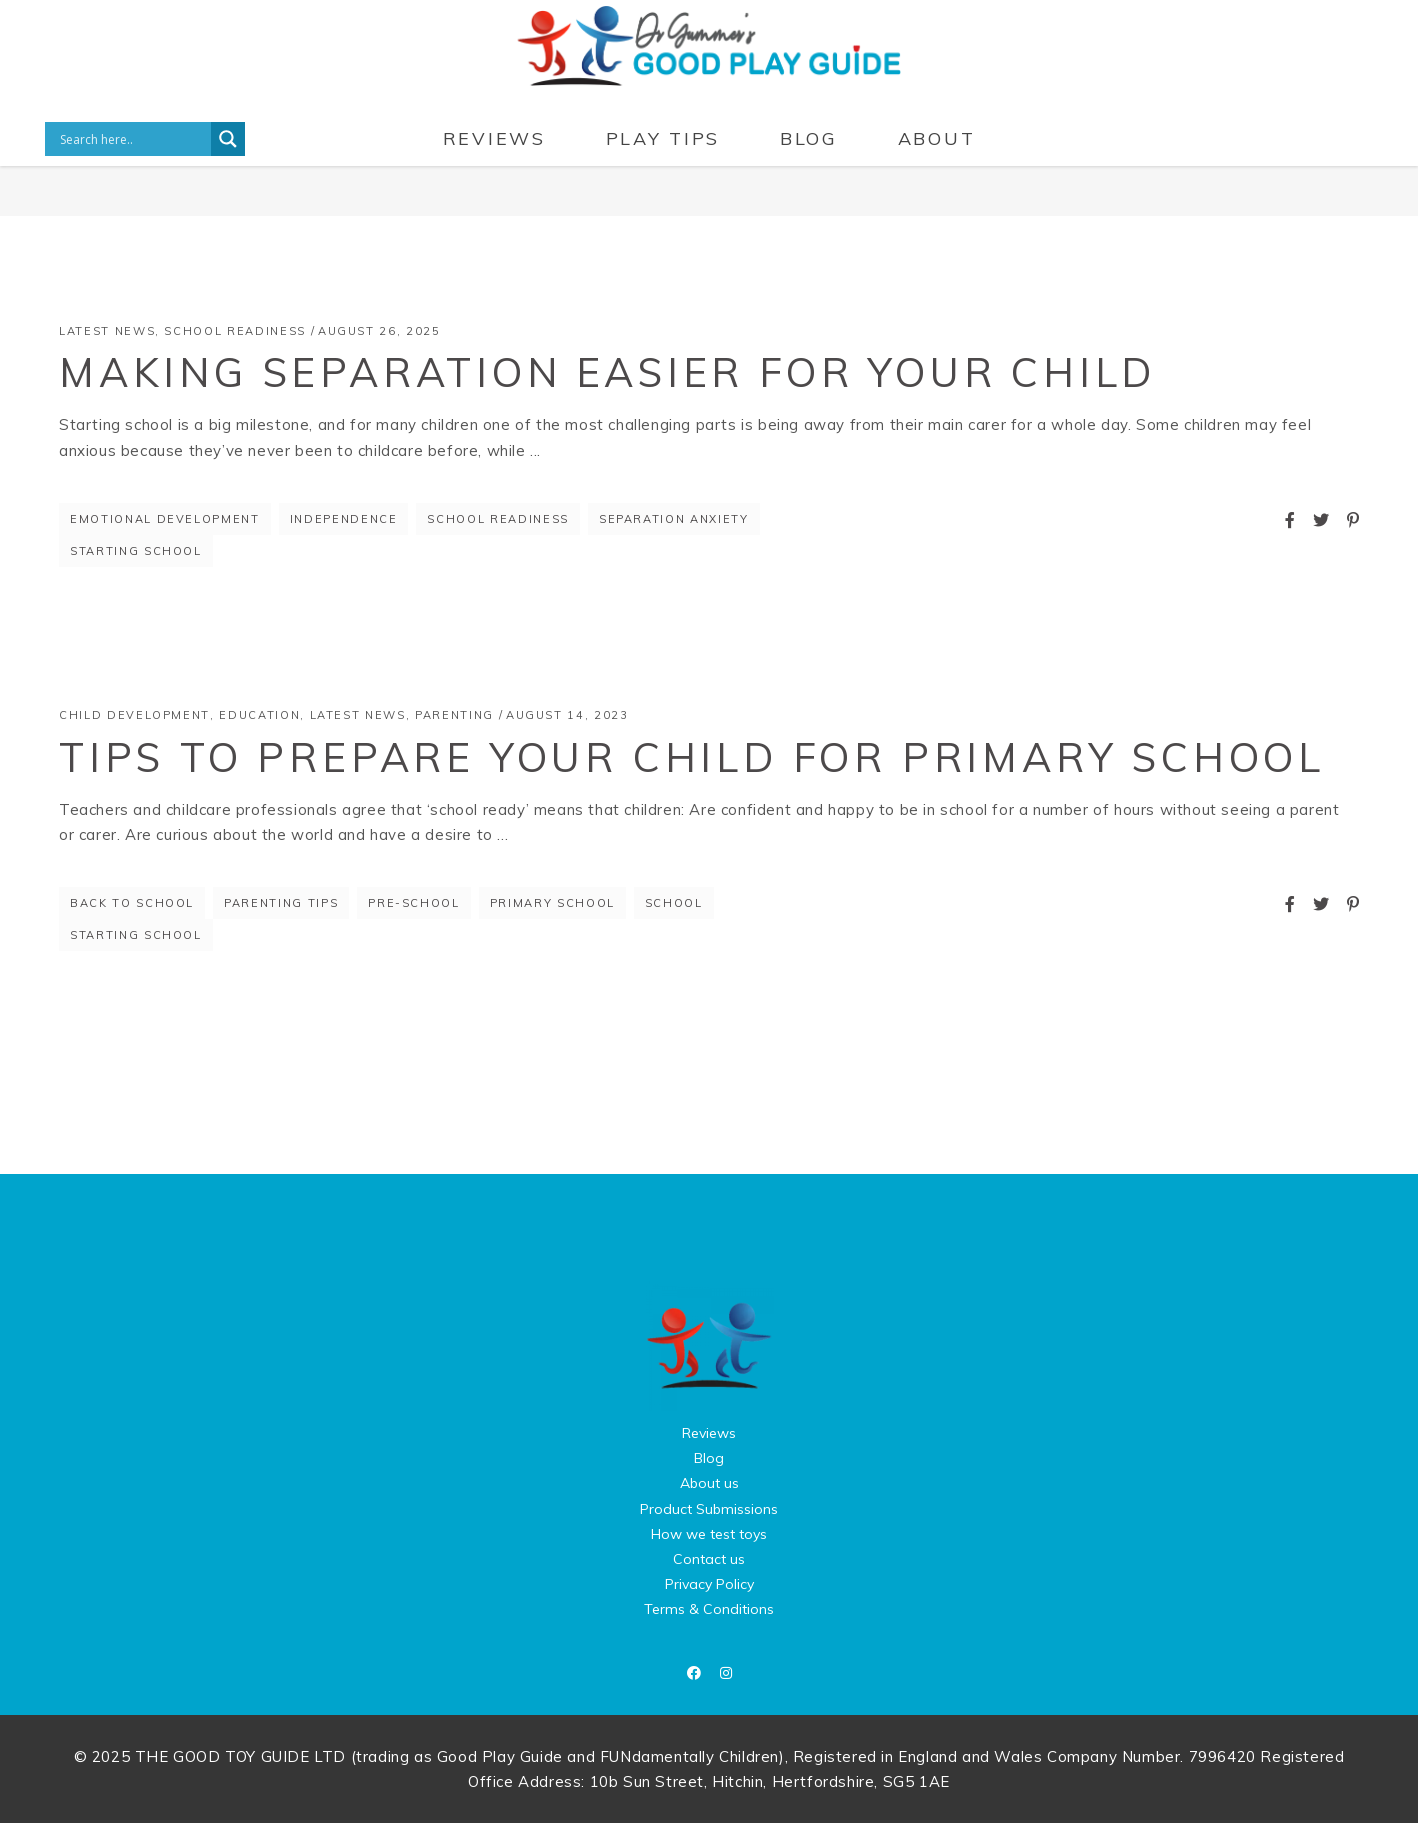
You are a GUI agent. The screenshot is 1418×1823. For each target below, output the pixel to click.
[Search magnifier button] (228, 139)
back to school (132, 903)
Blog (709, 1458)
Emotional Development (165, 519)
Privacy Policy (709, 1584)
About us (709, 1483)
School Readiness (234, 331)
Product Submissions (709, 1509)
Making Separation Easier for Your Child (607, 372)
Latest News (107, 331)
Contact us (709, 1559)
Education (259, 715)
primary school (552, 903)
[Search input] (133, 139)
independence (344, 519)
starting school (136, 551)
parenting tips (281, 903)
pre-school (414, 903)
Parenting (454, 715)
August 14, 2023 (567, 715)
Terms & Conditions (709, 1609)
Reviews (709, 1433)
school (674, 903)
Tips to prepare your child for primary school (692, 757)
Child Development (134, 715)
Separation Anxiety (674, 519)
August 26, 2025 (379, 331)
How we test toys (709, 1534)
